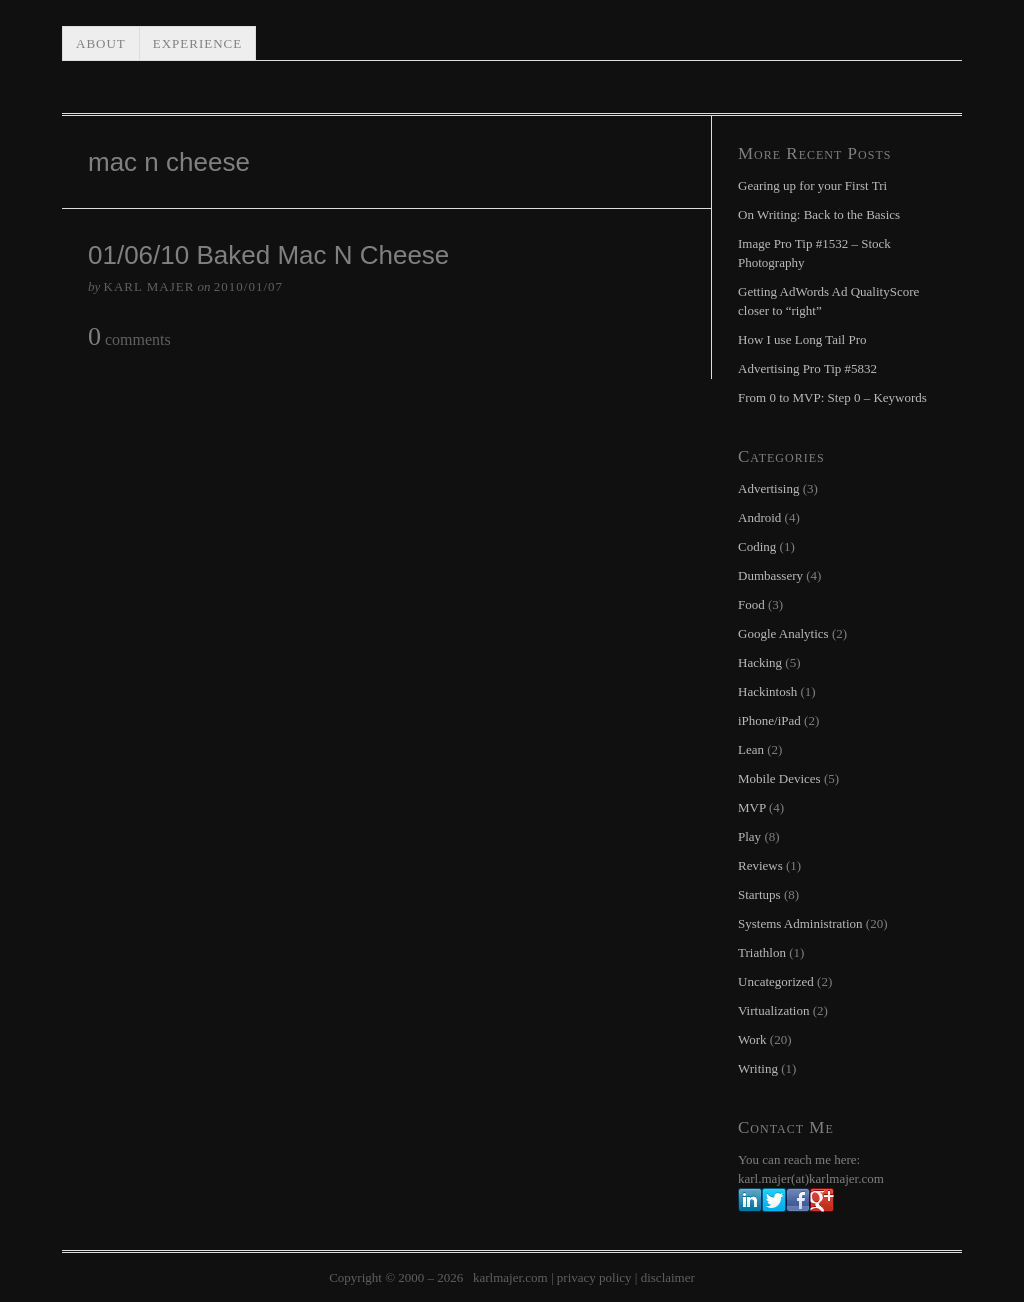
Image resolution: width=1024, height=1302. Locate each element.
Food (751, 604)
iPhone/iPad (769, 720)
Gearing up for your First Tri (812, 185)
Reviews (760, 865)
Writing (758, 1068)
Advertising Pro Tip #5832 (807, 368)
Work (752, 1039)
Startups (759, 894)
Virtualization (773, 1010)
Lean (751, 749)
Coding (757, 546)
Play (749, 836)
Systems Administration (800, 923)
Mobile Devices (779, 778)
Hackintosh (767, 691)
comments (129, 337)
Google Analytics (783, 633)
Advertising (768, 488)
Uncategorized (776, 981)
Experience (197, 43)
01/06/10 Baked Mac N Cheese (268, 255)
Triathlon (762, 952)
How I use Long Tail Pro (802, 339)
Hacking (760, 662)
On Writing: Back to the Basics (819, 214)
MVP (752, 807)
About (101, 43)
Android (759, 517)
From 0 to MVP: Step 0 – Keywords (832, 397)
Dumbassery (770, 575)
